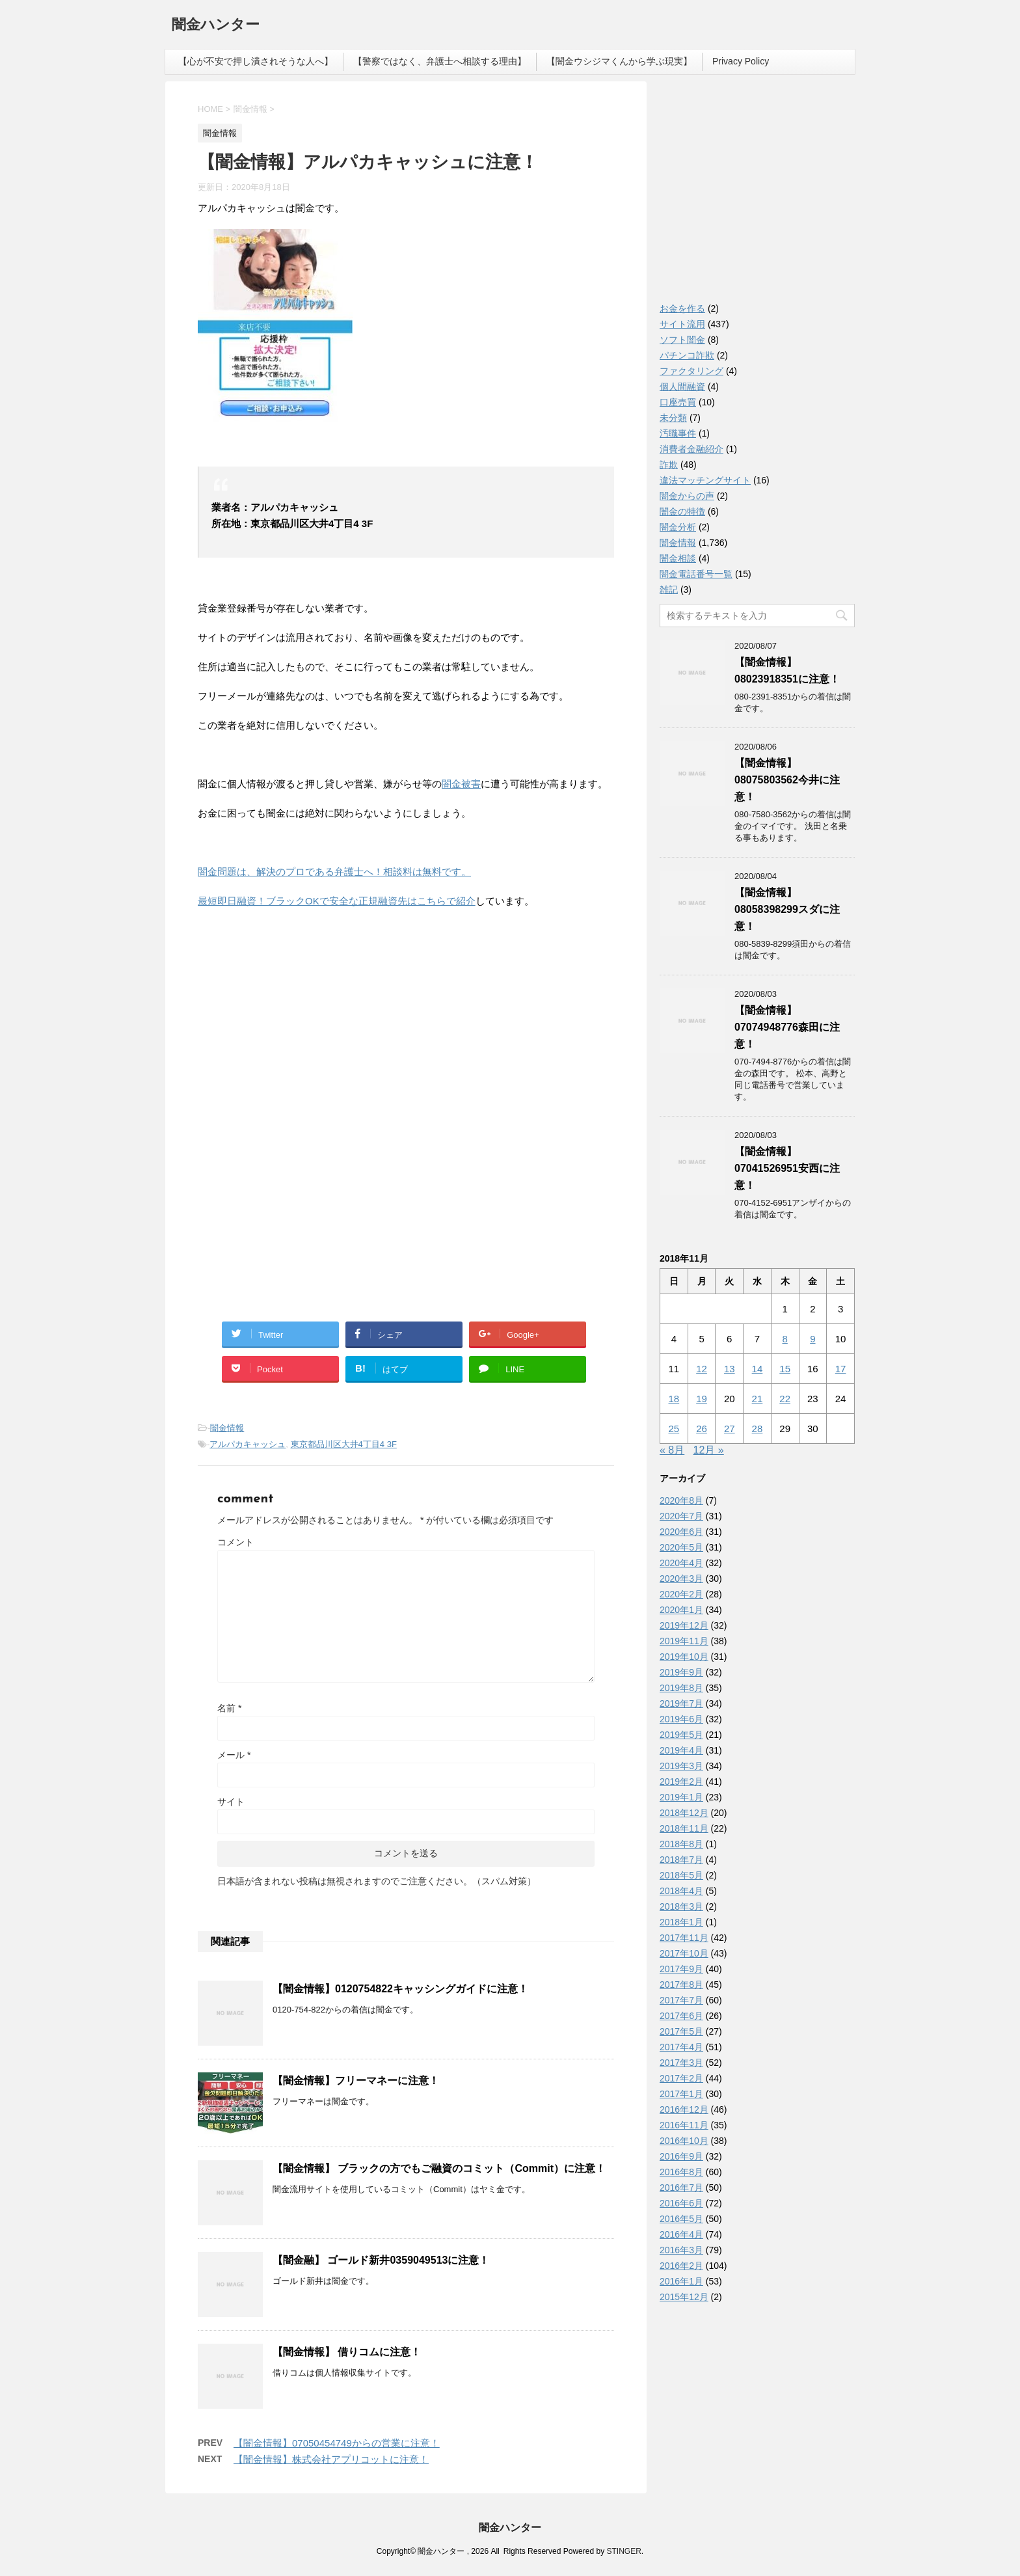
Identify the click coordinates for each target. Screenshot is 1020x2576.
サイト (231, 1801)
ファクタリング (691, 371)
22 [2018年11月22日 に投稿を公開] (784, 1398)
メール (233, 1755)
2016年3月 (681, 2250)
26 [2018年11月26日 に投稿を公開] (701, 1428)
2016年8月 (681, 2172)
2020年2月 (681, 1594)
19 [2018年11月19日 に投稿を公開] (701, 1398)
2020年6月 (681, 1531)
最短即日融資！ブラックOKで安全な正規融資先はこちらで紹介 (337, 900)
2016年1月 (681, 2281)
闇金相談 (678, 558)
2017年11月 (684, 1937)
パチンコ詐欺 (687, 355)
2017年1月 (681, 2094)
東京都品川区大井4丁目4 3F (344, 1444)
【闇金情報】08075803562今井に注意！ (787, 779)
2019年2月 (681, 1781)
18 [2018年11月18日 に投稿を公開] (674, 1398)
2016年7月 (681, 2187)
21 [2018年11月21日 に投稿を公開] (757, 1398)
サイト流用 (682, 324)
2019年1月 (681, 1797)
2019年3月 (681, 1766)
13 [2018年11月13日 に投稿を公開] (729, 1368)
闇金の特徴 (682, 511)
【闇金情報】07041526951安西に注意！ (787, 1168)
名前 (229, 1708)
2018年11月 (684, 1828)
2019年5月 (681, 1734)
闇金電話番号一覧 (696, 574)
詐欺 (669, 464)
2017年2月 (681, 2078)
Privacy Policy (740, 61)
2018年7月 (681, 1859)
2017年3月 (681, 2062)
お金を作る (682, 308)
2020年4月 (681, 1563)
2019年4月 (681, 1750)
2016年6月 (681, 2203)
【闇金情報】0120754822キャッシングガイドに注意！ (400, 1988)
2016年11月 (684, 2125)
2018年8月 (681, 1844)
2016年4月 (681, 2234)
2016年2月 (681, 2265)
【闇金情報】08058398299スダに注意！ (787, 909)
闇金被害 (461, 783)
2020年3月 (681, 1578)
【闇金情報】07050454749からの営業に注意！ (337, 2442)
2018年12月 (684, 1813)
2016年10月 (684, 2140)
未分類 (673, 418)
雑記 (669, 589)
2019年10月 (684, 1656)
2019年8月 (681, 1688)
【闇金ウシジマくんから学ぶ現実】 (619, 61)
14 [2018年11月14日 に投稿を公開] (757, 1368)
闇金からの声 (687, 496)
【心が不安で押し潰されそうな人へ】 (255, 61)
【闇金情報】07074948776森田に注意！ (787, 1027)
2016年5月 (681, 2219)
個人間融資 (682, 386)
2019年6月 (681, 1719)
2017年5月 (681, 2031)
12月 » (708, 1450)
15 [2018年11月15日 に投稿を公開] (784, 1368)
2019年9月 (681, 1672)
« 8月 (672, 1450)
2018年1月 (681, 1922)
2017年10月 (684, 1953)
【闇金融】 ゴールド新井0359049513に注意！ (381, 2260)
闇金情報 (227, 1428)
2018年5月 (681, 1875)
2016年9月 (681, 2156)
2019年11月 (684, 1641)
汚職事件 (678, 433)
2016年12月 (684, 2109)
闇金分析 (678, 527)
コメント (235, 1542)
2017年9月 (681, 1969)
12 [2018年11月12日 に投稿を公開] (701, 1368)
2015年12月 (684, 2297)
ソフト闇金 (682, 339)
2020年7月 (681, 1516)
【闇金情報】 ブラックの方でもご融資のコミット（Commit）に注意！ (439, 2168)
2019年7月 (681, 1703)
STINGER (623, 2551)
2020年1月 (681, 1610)
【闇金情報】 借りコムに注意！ (347, 2351)
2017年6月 (681, 2016)
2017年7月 (681, 2000)
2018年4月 (681, 1891)
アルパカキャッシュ (247, 1444)
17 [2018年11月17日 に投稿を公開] (840, 1368)
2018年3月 (681, 1906)
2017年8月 (681, 1984)
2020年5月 (681, 1547)
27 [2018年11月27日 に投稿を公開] (729, 1428)
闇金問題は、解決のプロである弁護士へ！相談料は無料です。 (334, 871)
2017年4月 (681, 2047)
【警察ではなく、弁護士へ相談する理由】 (439, 61)
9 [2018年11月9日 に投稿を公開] (812, 1338)
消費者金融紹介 (691, 449)
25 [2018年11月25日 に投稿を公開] (674, 1428)
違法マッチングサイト (705, 480)
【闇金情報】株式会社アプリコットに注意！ (331, 2459)
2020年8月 (681, 1500)
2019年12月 (684, 1625)
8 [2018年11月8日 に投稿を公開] (784, 1338)
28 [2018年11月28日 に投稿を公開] (757, 1428)
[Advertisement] (295, 1003)
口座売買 (678, 402)
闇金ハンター (216, 25)
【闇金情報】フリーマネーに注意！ (356, 2080)
